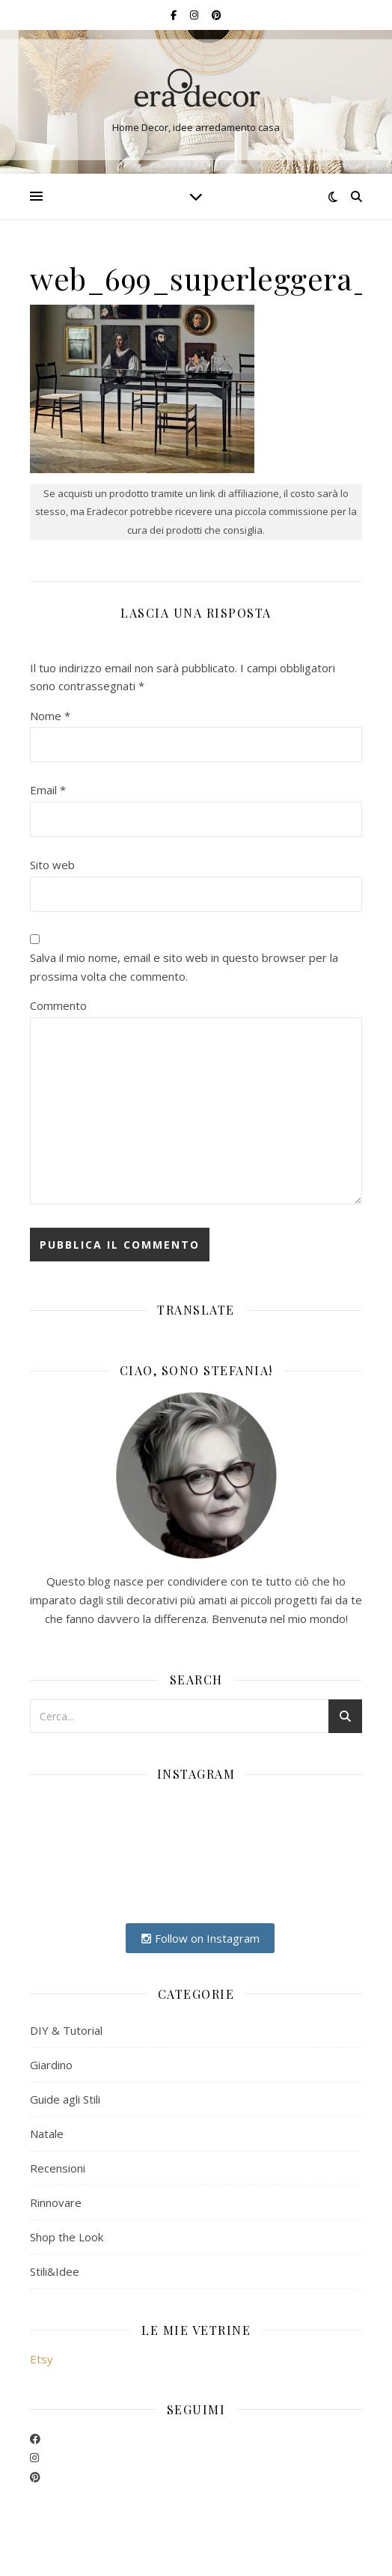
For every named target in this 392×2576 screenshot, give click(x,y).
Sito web (52, 864)
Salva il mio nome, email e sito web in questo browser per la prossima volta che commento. (184, 967)
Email (48, 789)
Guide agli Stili (65, 2099)
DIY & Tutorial (66, 2030)
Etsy (41, 2358)
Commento (58, 1005)
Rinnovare (56, 2202)
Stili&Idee (54, 2271)
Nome (50, 715)
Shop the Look (66, 2236)
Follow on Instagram (200, 1938)
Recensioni (57, 2168)
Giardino (51, 2064)
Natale (47, 2133)
